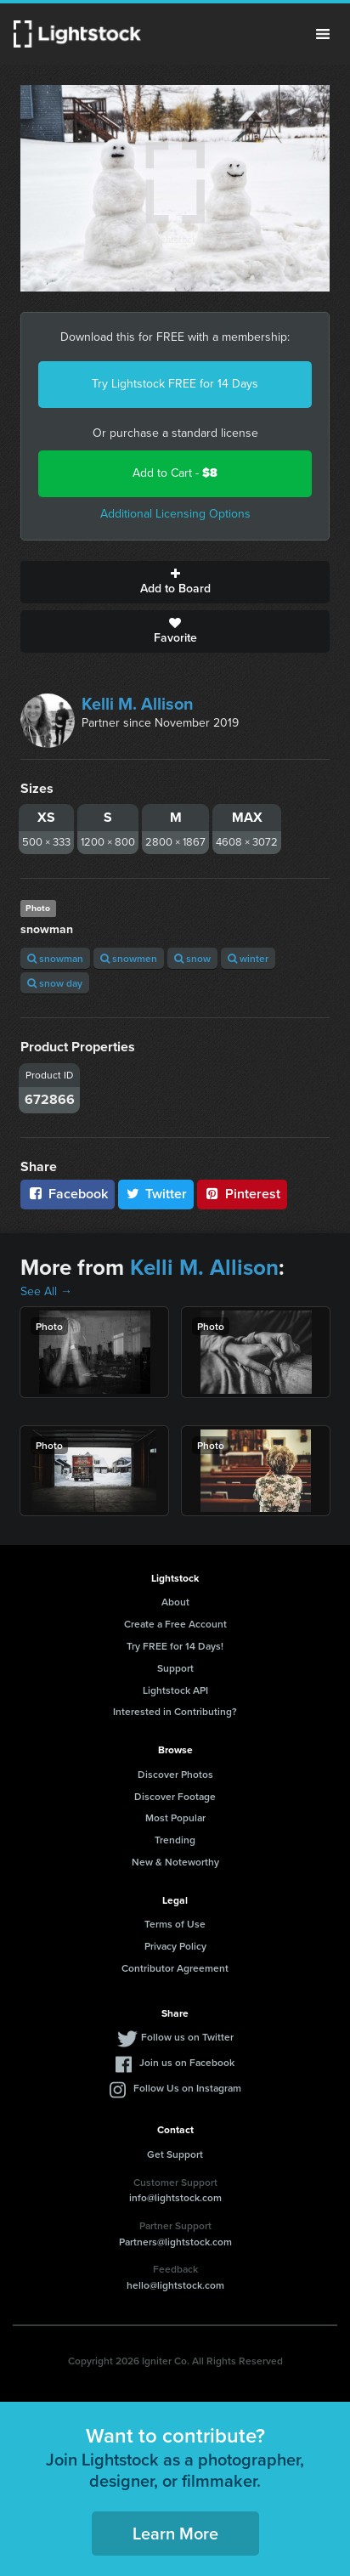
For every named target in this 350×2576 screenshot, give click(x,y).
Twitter (156, 1193)
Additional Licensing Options (175, 514)
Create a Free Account (175, 1623)
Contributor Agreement (175, 1968)
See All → (46, 1291)
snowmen (128, 958)
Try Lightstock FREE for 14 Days (175, 384)
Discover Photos (175, 1774)
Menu (322, 34)
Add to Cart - (175, 473)
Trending (175, 1839)
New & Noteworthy (175, 1861)
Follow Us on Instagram (187, 2088)
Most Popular (175, 1817)
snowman (55, 958)
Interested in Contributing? (175, 1711)
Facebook (67, 1193)
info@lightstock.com (175, 2197)
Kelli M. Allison (138, 703)
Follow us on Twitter (187, 2037)
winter (248, 958)
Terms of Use (175, 1923)
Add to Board (175, 582)
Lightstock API (175, 1690)
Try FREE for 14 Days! (175, 1646)
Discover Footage (175, 1796)
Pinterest (242, 1193)
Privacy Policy (175, 1946)
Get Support (175, 2154)
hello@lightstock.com (175, 2285)
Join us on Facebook (186, 2062)
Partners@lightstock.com (175, 2241)
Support (175, 1668)
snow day (54, 983)
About (175, 1601)
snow (192, 958)
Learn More (175, 2533)
